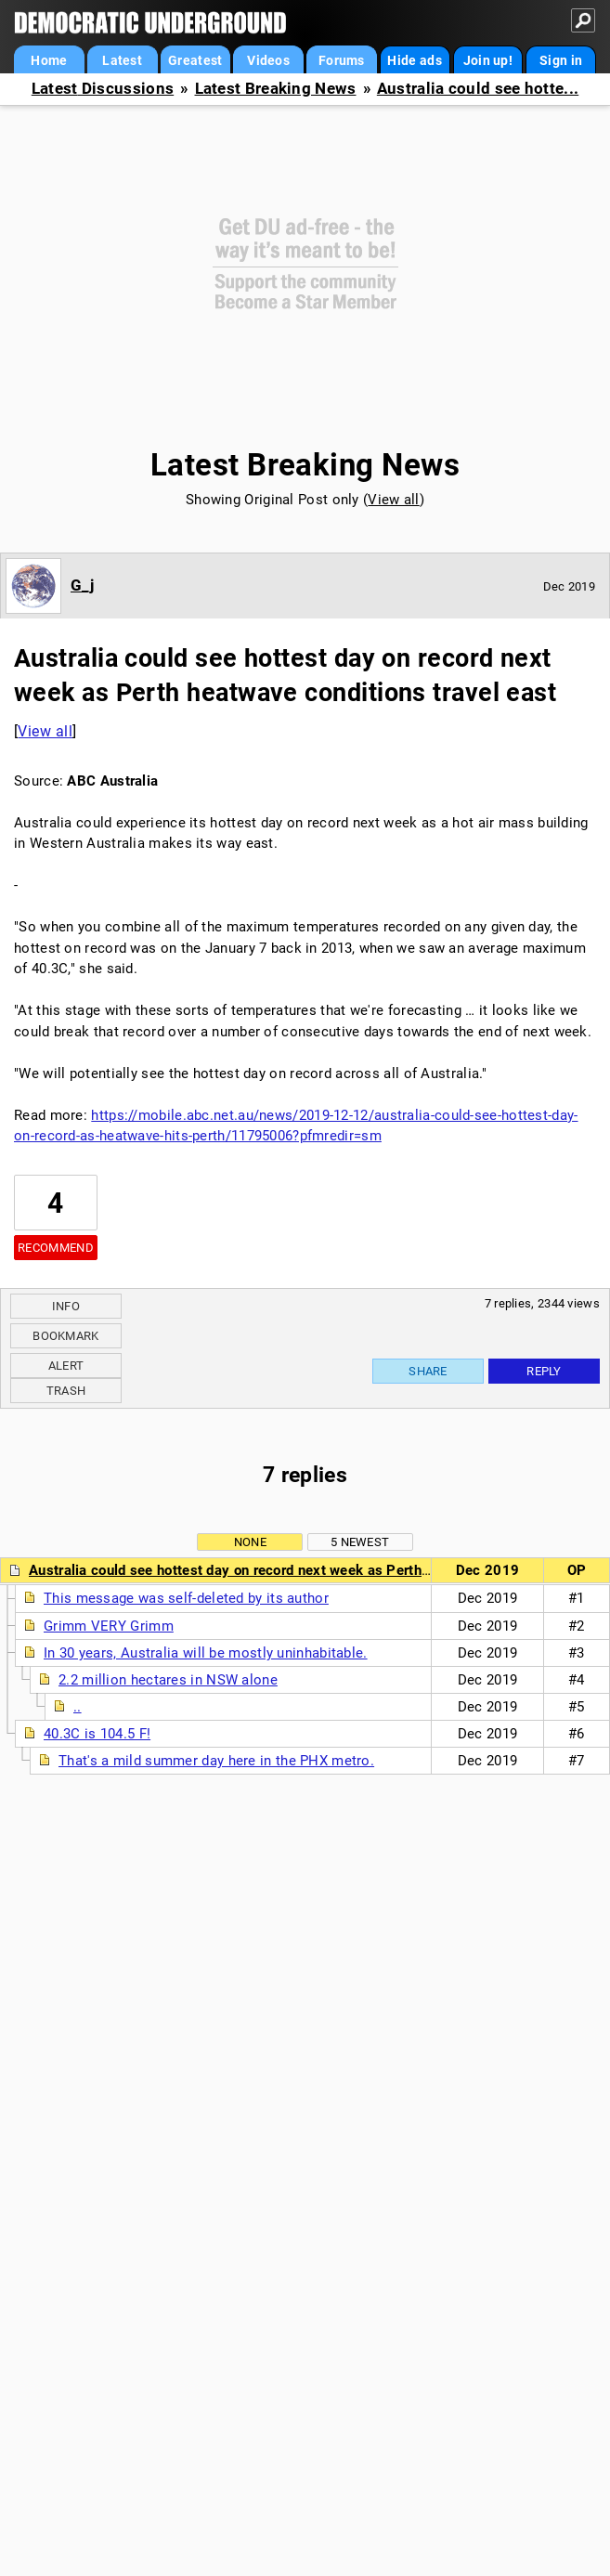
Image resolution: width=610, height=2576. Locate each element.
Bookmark (65, 1336)
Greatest (195, 60)
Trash (66, 1391)
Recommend (56, 1248)
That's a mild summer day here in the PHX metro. (216, 1760)
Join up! (488, 60)
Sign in (560, 60)
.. (77, 1706)
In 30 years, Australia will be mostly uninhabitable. (206, 1653)
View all (393, 499)
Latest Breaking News (276, 89)
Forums (341, 60)
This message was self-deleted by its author (186, 1598)
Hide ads (414, 60)
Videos (268, 60)
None (250, 1542)
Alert (66, 1366)
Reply (544, 1371)
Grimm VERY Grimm (109, 1626)
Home (49, 60)
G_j (82, 585)
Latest (122, 60)
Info (66, 1306)
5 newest (360, 1542)
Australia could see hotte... (477, 89)
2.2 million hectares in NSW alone (168, 1680)
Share (428, 1371)
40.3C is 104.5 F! (97, 1733)
